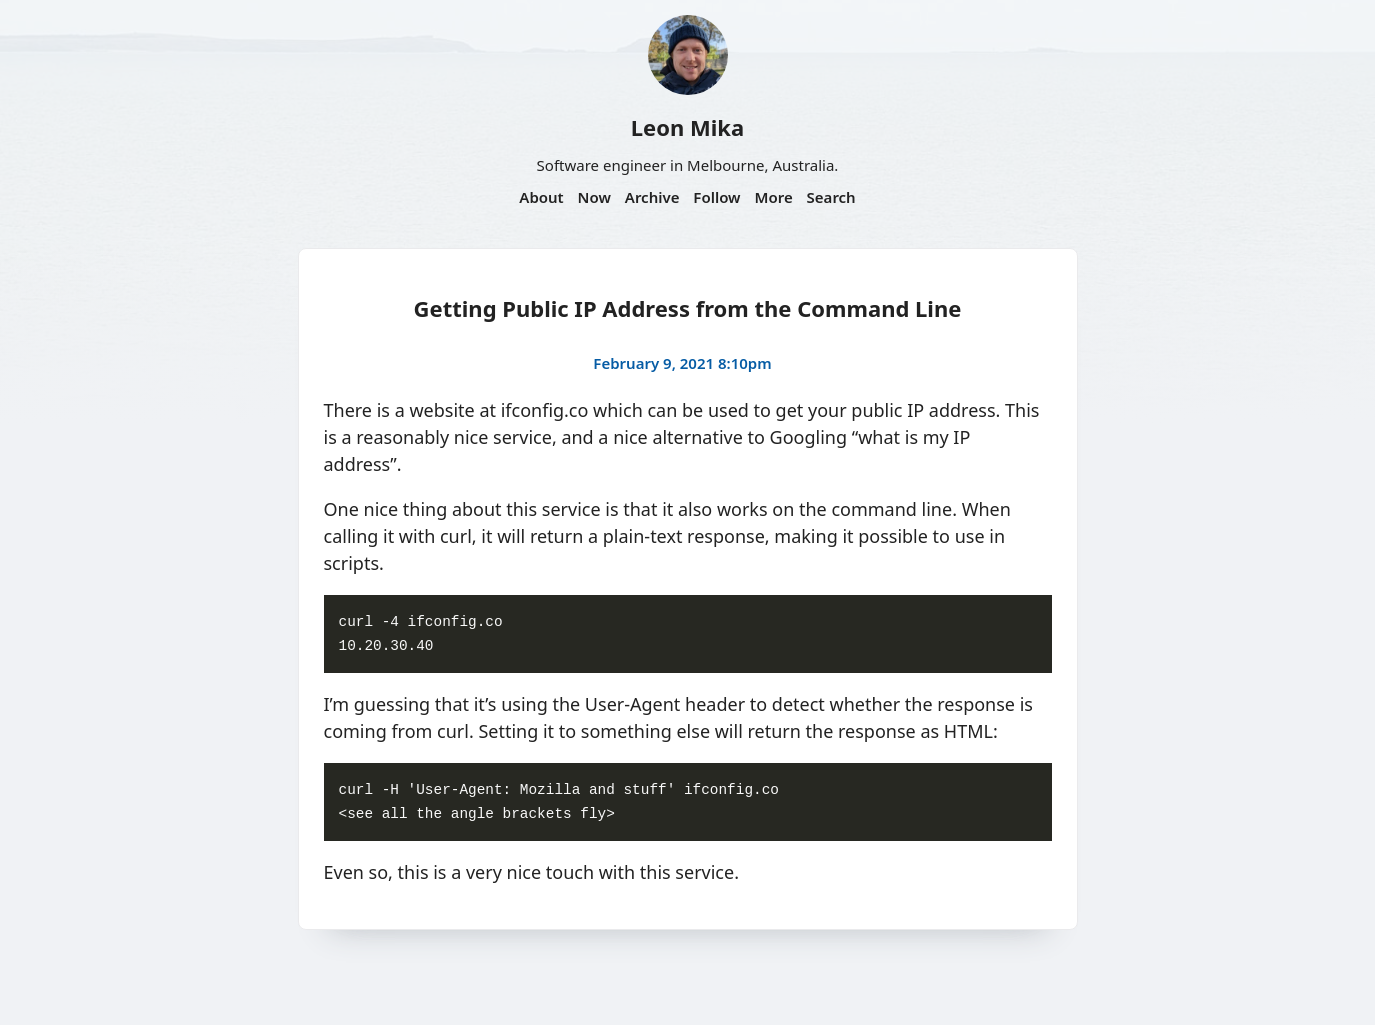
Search (831, 197)
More (773, 197)
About (541, 197)
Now (594, 197)
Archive (652, 197)
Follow (716, 197)
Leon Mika (687, 127)
